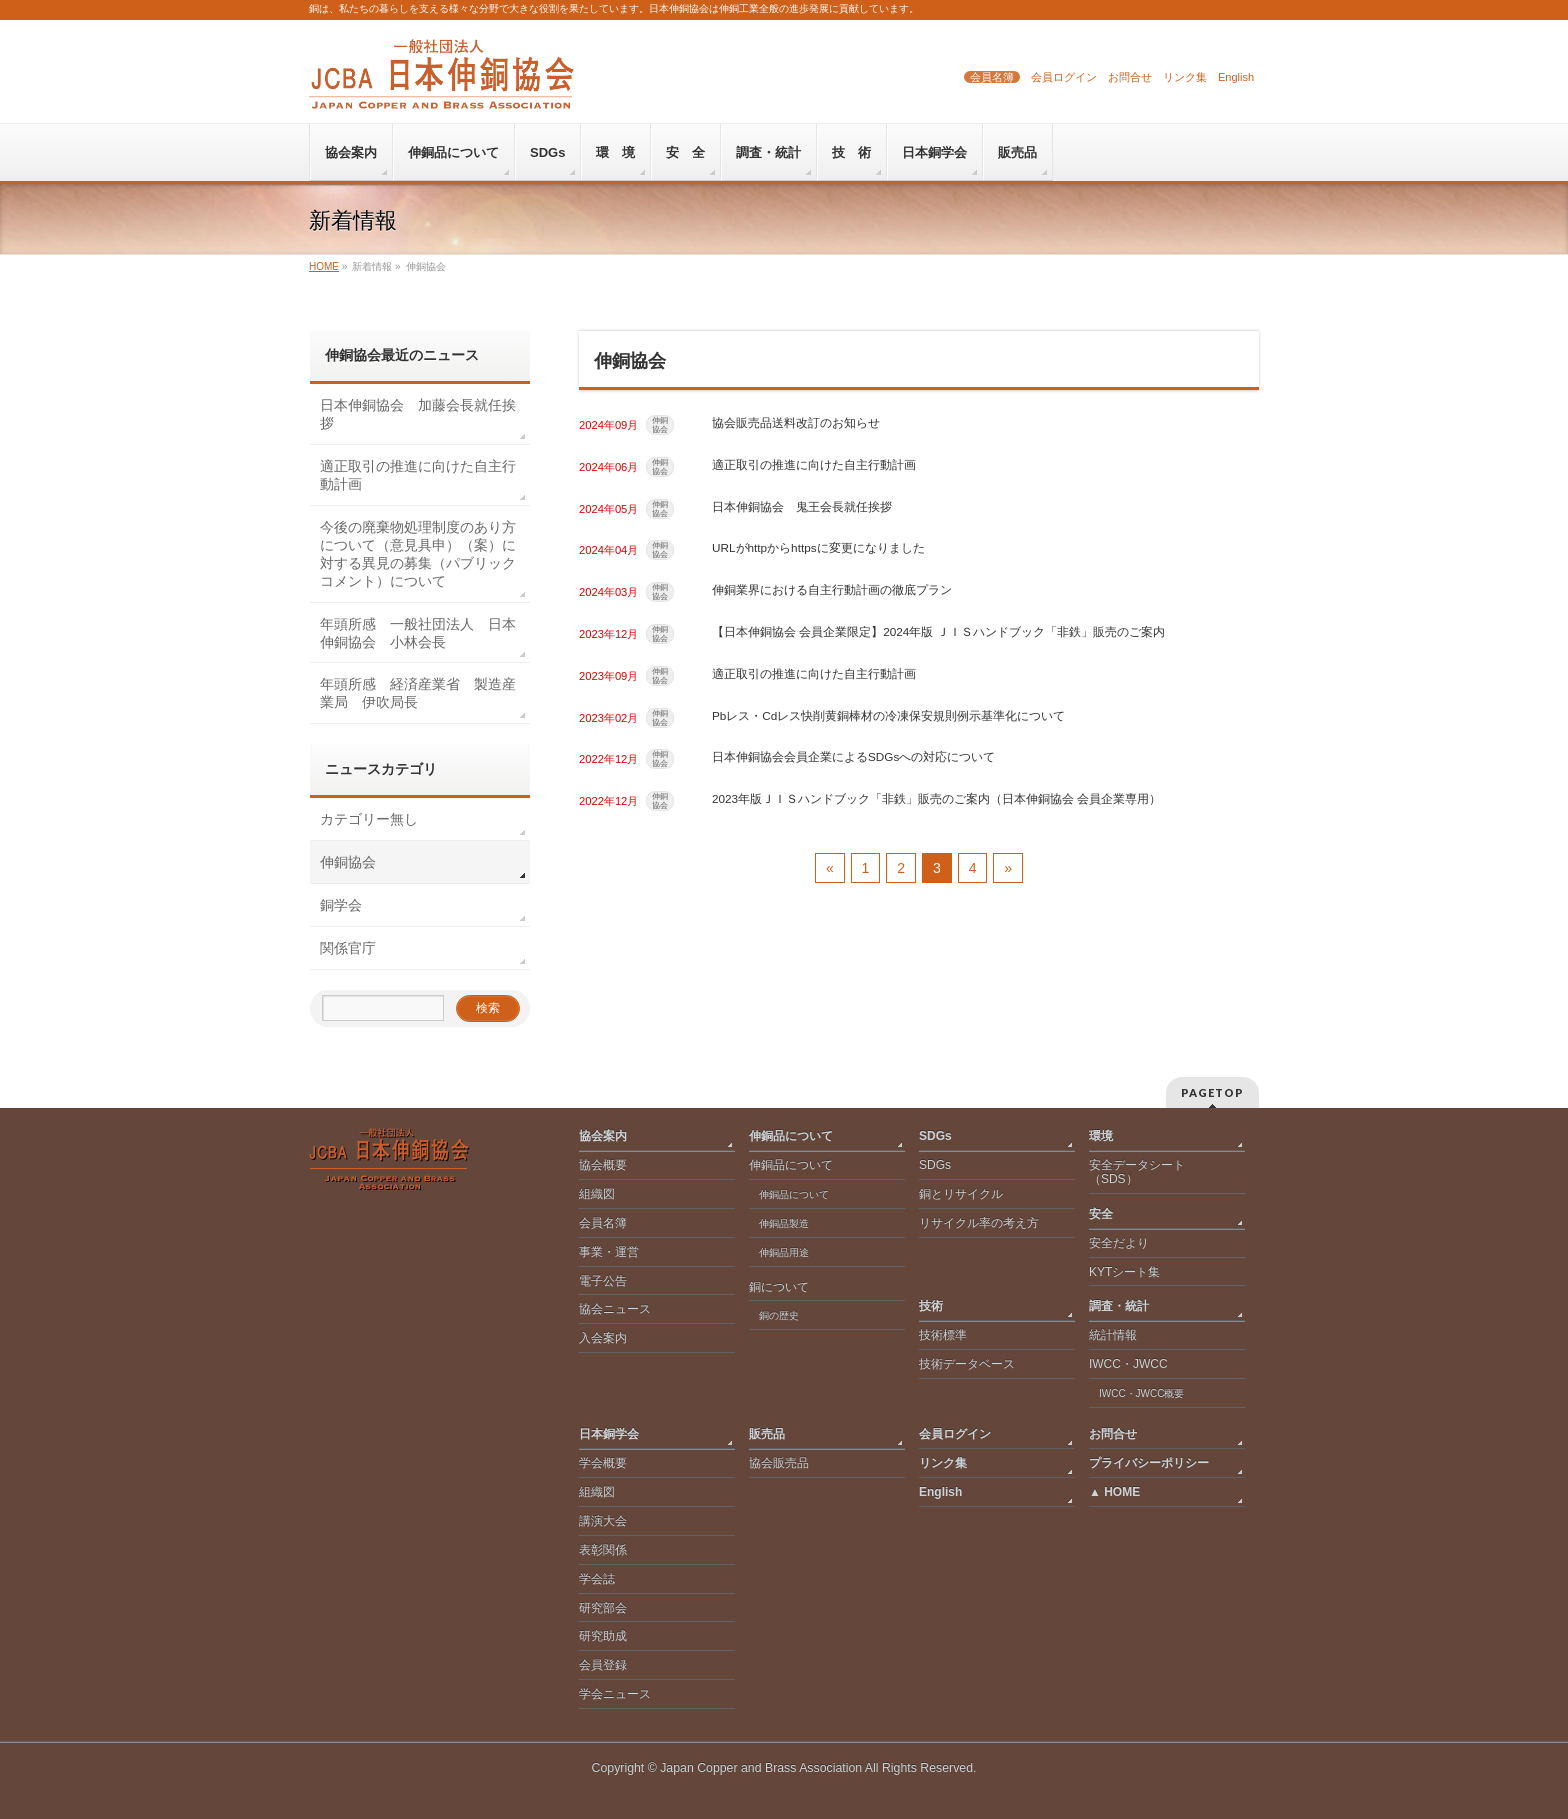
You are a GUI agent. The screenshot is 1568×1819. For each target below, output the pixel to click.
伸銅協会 (660, 425)
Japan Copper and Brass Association (761, 1768)
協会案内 (603, 1136)
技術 (931, 1306)
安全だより (1119, 1243)
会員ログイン (1064, 77)
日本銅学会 (609, 1434)
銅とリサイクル (961, 1194)
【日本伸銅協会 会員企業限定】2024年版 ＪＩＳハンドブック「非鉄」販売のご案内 (938, 631)
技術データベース (967, 1364)
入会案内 (603, 1338)
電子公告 (603, 1281)
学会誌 (597, 1579)
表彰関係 (603, 1550)
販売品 (767, 1434)
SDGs (935, 1136)
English (1236, 77)
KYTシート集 (1124, 1272)
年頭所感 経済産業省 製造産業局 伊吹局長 (418, 693)
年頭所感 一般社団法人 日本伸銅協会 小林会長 (418, 633)
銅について (779, 1287)
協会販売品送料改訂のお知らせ (796, 422)
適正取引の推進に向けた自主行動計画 (814, 464)
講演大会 (603, 1521)
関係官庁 (348, 948)
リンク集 (1185, 77)
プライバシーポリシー (1149, 1463)
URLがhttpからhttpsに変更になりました (818, 547)
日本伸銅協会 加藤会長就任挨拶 (418, 414)
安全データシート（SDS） (1137, 1172)
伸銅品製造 (784, 1223)
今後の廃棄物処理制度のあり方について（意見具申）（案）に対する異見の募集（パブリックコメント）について (418, 554)
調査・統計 (1119, 1306)
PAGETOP (1212, 1092)
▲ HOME (1114, 1492)
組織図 (597, 1194)
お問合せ (1130, 77)
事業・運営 (609, 1252)
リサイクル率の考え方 (979, 1223)
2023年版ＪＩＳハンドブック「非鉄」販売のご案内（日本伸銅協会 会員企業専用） (936, 798)
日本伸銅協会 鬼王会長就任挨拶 (802, 506)
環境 (1101, 1136)
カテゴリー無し (369, 819)
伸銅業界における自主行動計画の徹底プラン (832, 589)
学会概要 (603, 1463)
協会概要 (603, 1165)
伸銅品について (791, 1136)
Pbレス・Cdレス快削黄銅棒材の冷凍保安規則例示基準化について (888, 715)
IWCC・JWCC (1128, 1364)
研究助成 (603, 1636)
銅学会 (341, 905)
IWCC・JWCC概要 (1147, 1393)
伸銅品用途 (784, 1252)
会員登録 (603, 1665)
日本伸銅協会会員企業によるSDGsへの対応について (853, 756)
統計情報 (1113, 1335)
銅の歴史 (779, 1315)
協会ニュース (615, 1309)
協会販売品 (779, 1463)
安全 (1101, 1214)
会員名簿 (992, 77)
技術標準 (943, 1335)
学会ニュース (615, 1694)
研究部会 (603, 1608)
